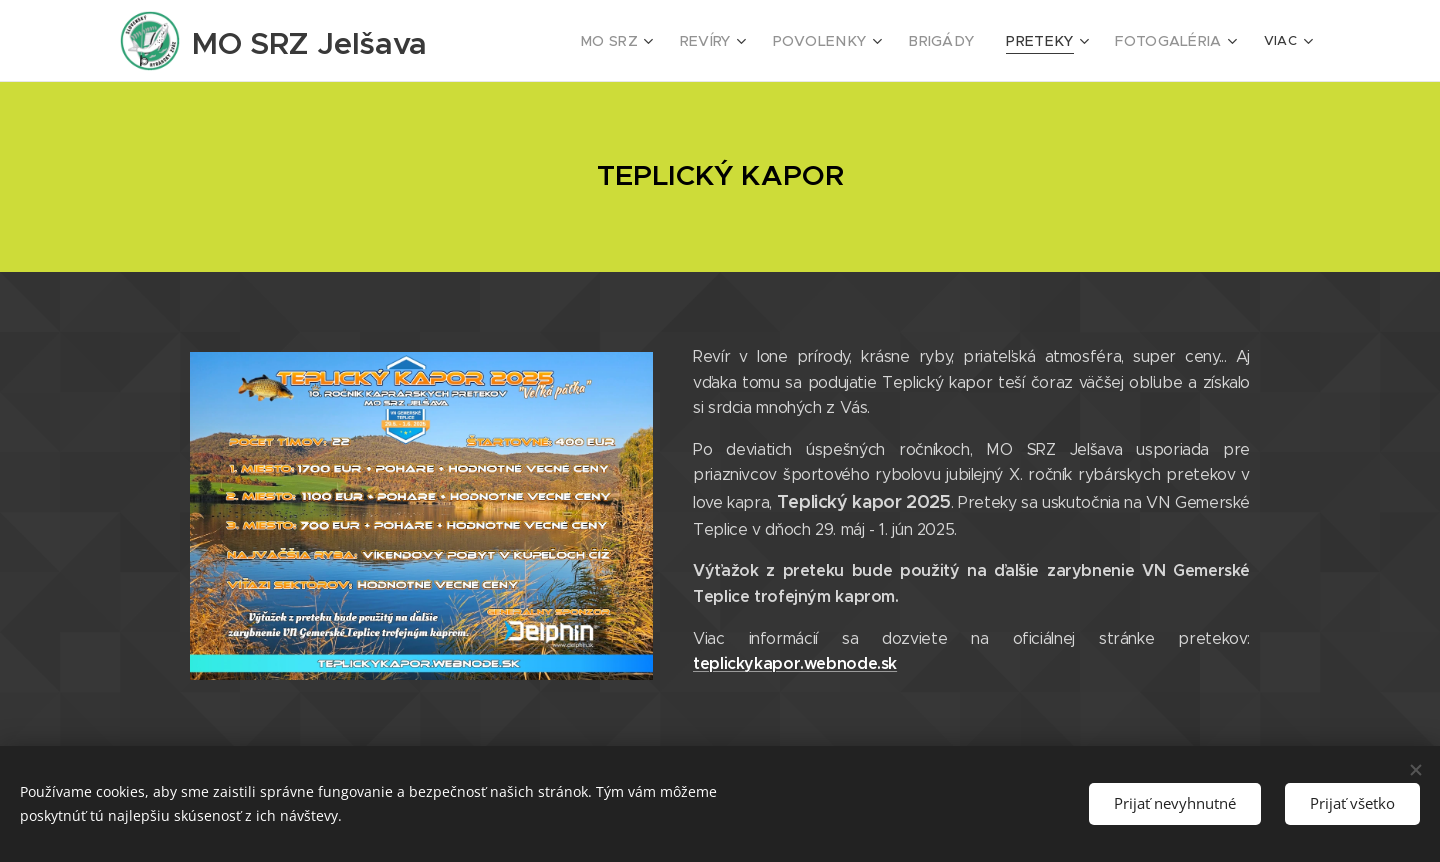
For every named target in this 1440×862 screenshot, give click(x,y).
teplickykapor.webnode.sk (795, 663)
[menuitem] (647, 41)
